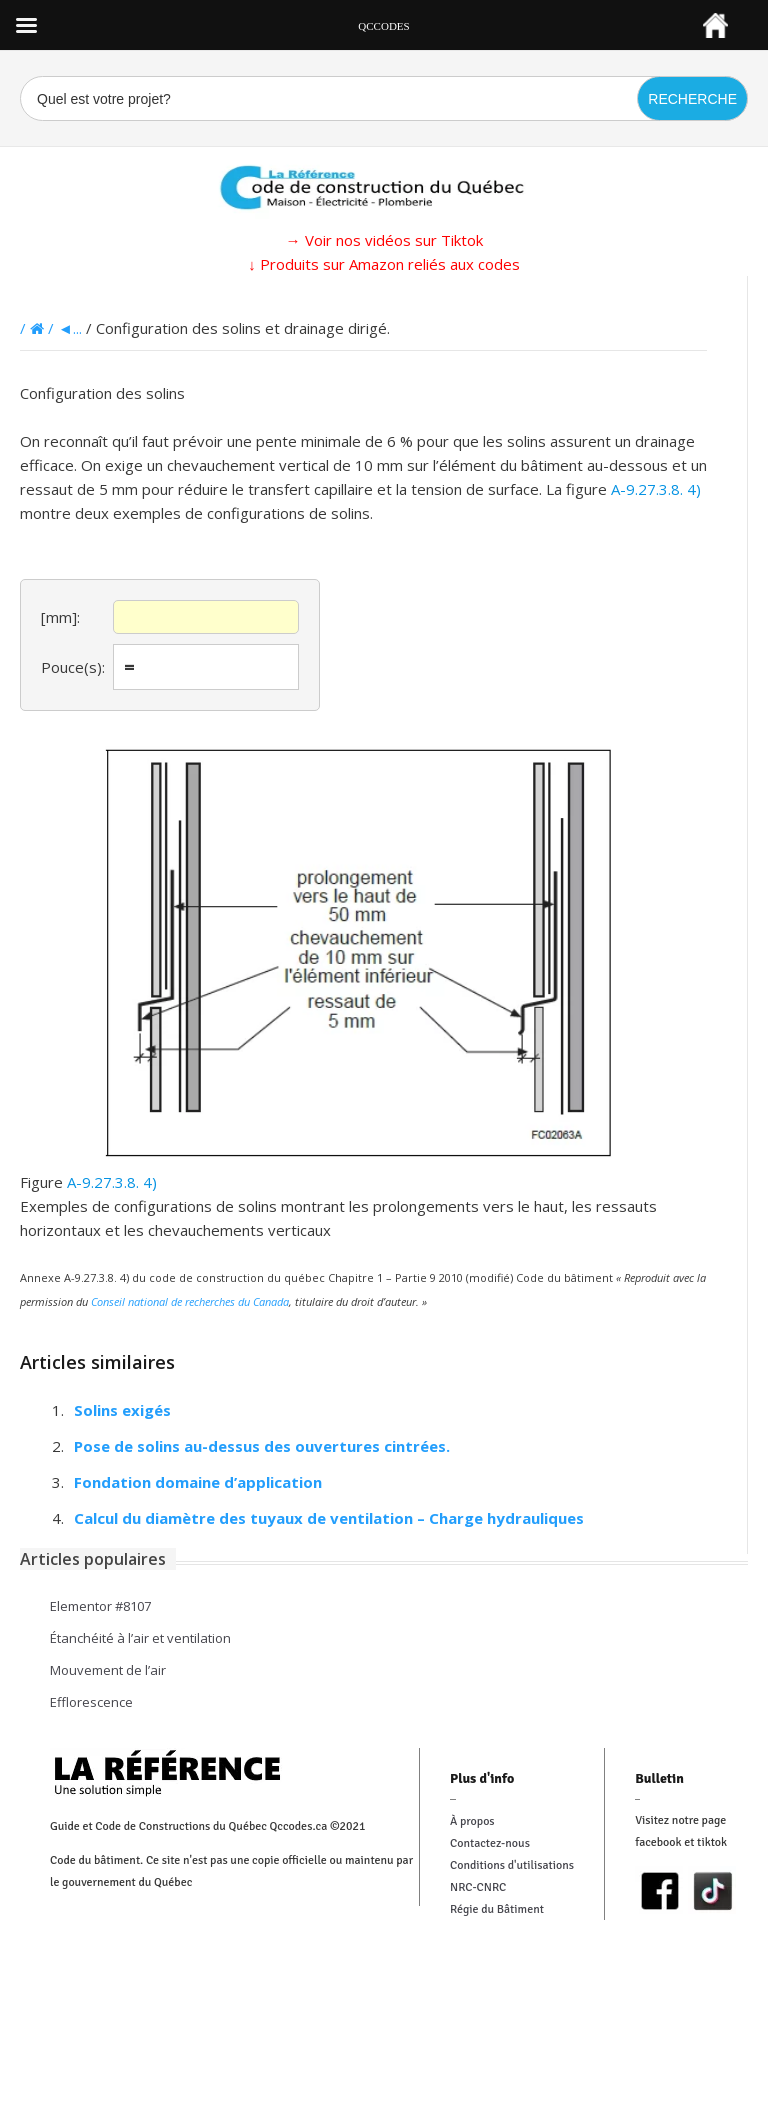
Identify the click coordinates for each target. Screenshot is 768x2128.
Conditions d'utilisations (512, 1865)
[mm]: (60, 617)
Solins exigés (122, 1410)
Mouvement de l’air (108, 1670)
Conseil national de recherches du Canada (190, 1301)
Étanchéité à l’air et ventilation (140, 1638)
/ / (39, 328)
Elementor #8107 (100, 1606)
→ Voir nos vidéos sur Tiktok (384, 240)
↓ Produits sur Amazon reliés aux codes (384, 264)
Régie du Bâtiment (497, 1909)
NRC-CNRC (478, 1887)
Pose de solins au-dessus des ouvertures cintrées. (262, 1446)
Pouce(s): (73, 667)
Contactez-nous (490, 1843)
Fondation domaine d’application (198, 1482)
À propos (472, 1821)
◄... (70, 328)
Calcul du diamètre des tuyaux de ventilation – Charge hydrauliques (329, 1518)
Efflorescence (91, 1702)
